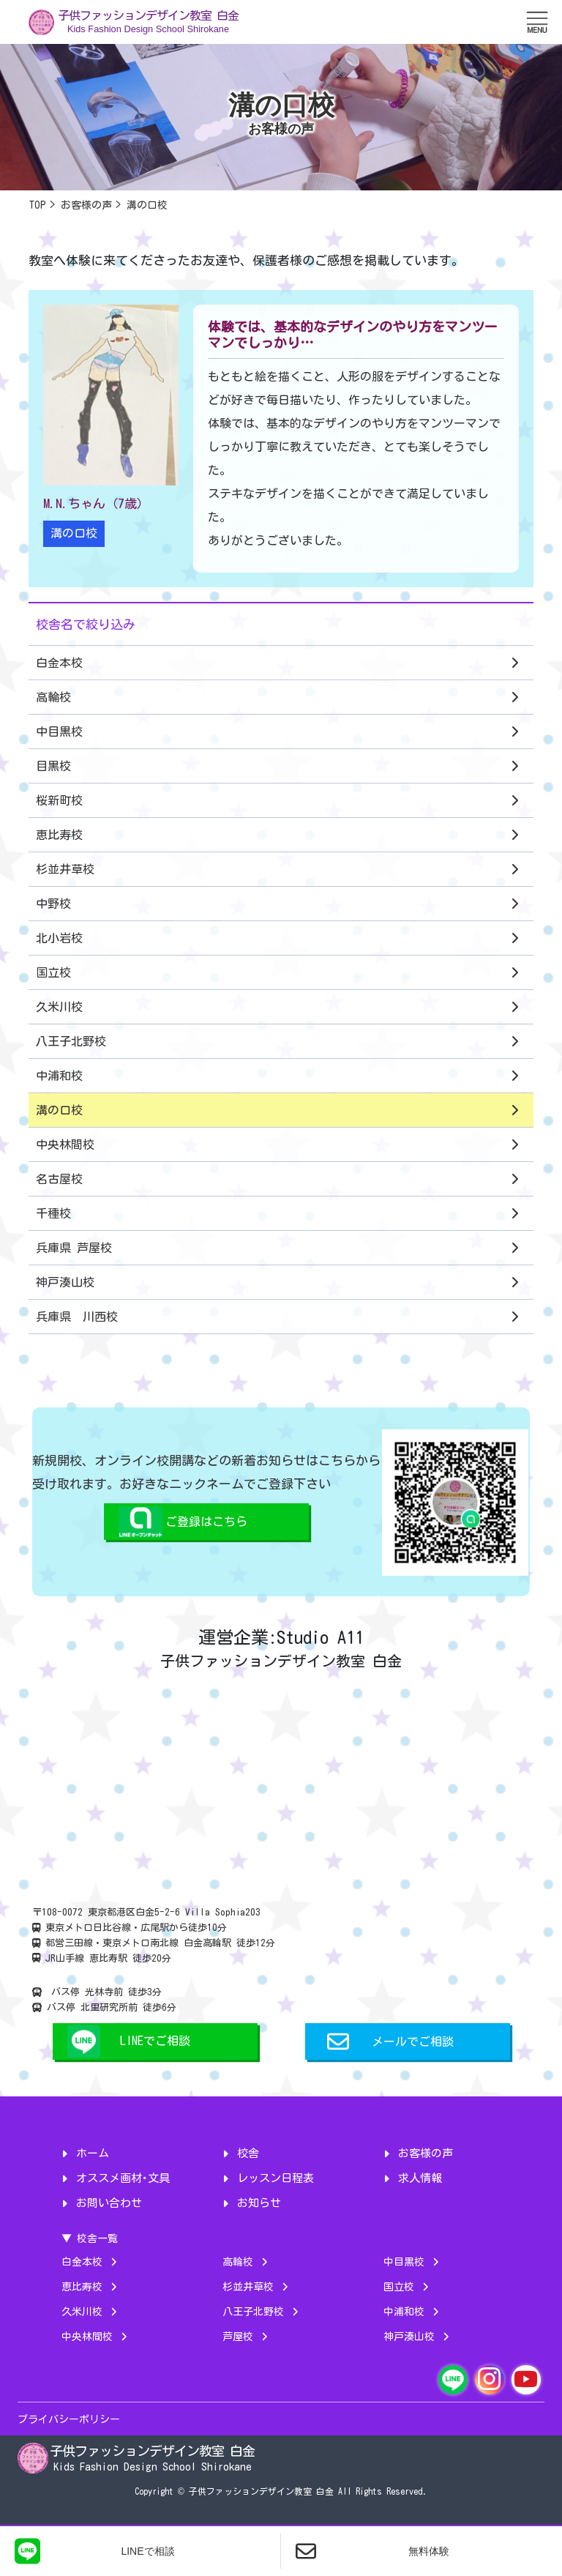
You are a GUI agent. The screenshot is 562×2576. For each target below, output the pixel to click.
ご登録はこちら (206, 1521)
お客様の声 (425, 2153)
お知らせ (259, 2202)
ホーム (92, 2153)
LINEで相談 (95, 2551)
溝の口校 (73, 533)
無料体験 (372, 2551)
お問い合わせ (109, 2202)
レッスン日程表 (275, 2178)
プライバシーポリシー (69, 2419)
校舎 (248, 2153)
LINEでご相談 (155, 2041)
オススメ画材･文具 (123, 2178)
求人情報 (420, 2178)
